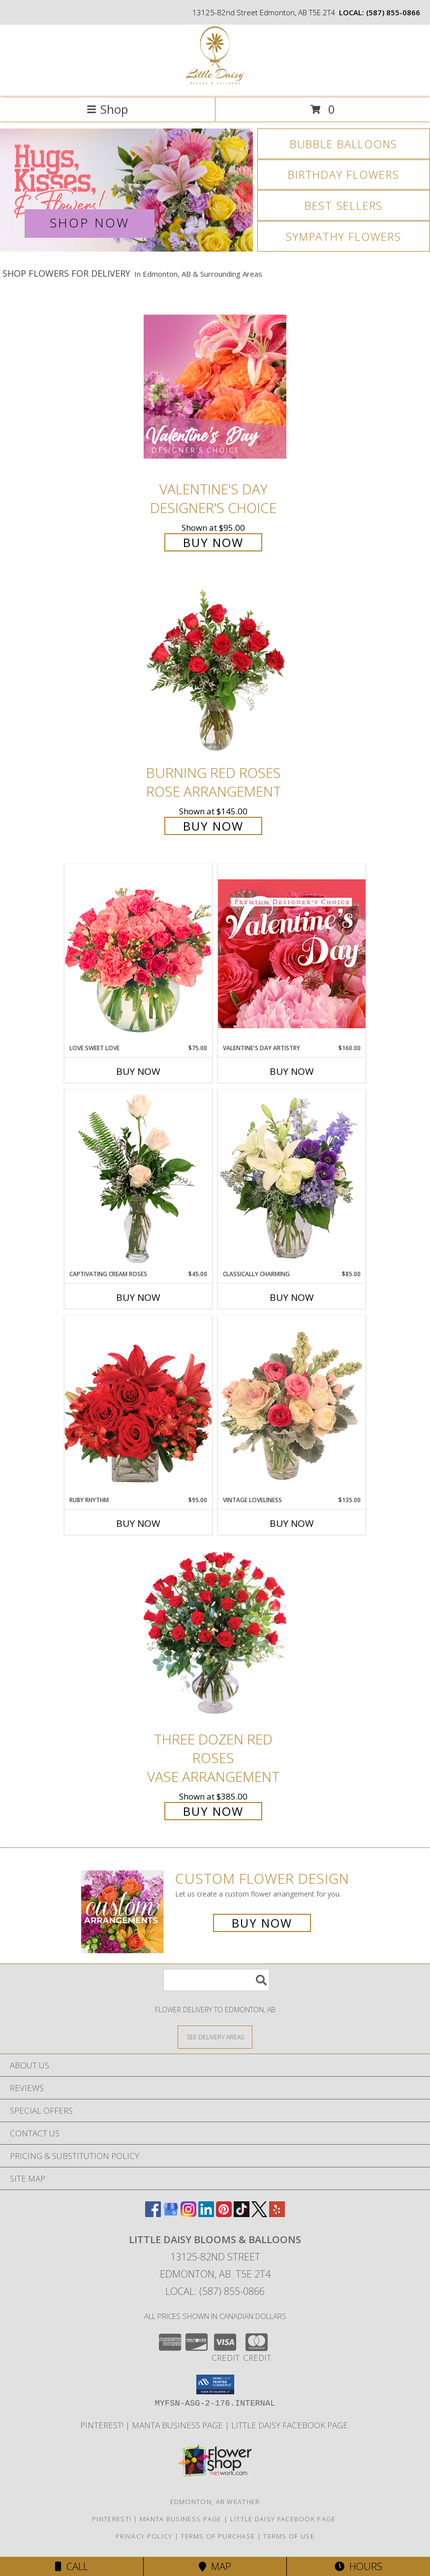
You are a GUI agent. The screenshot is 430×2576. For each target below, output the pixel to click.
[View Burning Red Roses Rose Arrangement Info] (215, 670)
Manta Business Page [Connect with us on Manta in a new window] (178, 2425)
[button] (215, 2384)
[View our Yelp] (277, 2214)
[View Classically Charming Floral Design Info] (292, 1179)
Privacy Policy (144, 2536)
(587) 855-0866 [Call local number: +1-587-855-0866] (393, 12)
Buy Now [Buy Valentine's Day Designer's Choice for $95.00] (213, 542)
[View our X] (259, 2214)
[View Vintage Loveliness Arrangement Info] (292, 1405)
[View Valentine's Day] (126, 190)
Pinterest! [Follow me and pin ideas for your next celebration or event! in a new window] (102, 2425)
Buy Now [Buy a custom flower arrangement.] (262, 1923)
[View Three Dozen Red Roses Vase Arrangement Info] (215, 1636)
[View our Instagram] (188, 2214)
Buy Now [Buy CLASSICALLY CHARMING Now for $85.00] (292, 1297)
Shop (107, 109)
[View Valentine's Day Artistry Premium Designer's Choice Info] (292, 953)
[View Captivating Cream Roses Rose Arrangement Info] (138, 1179)
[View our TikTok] (241, 2214)
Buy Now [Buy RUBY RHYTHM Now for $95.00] (138, 1523)
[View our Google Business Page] (171, 2214)
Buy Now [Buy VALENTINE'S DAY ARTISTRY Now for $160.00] (292, 1071)
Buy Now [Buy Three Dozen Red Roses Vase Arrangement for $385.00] (213, 1811)
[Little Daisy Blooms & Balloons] (215, 83)
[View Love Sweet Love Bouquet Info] (138, 953)
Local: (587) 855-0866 (215, 2291)
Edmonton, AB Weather (215, 2501)
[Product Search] (216, 1980)
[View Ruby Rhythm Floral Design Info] (138, 1405)
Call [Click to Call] (71, 2566)
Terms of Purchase (218, 2536)
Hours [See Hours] (358, 2566)
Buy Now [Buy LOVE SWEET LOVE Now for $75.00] (138, 1071)
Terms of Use (288, 2536)
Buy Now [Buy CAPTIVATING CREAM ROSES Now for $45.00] (138, 1297)
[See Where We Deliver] (215, 2036)
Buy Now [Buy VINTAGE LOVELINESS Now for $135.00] (292, 1523)
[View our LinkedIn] (206, 2214)
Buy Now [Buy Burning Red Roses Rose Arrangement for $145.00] (213, 826)
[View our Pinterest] (224, 2214)
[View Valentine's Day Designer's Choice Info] (215, 386)
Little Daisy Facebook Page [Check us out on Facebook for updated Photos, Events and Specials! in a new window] (290, 2425)
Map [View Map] (215, 2566)
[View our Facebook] (153, 2214)
